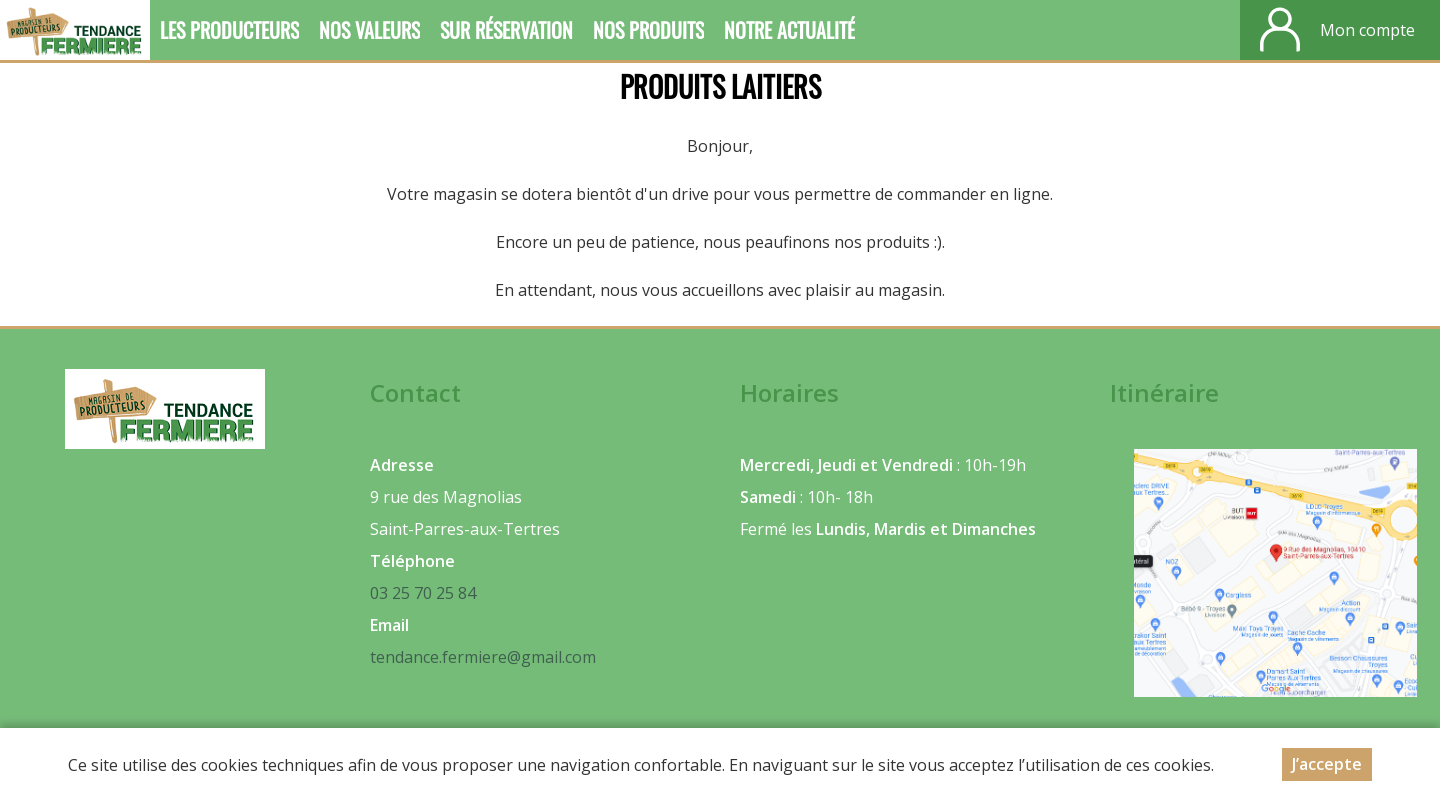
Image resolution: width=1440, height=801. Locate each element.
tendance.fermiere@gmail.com (483, 657)
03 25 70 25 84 (423, 593)
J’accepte (1327, 764)
